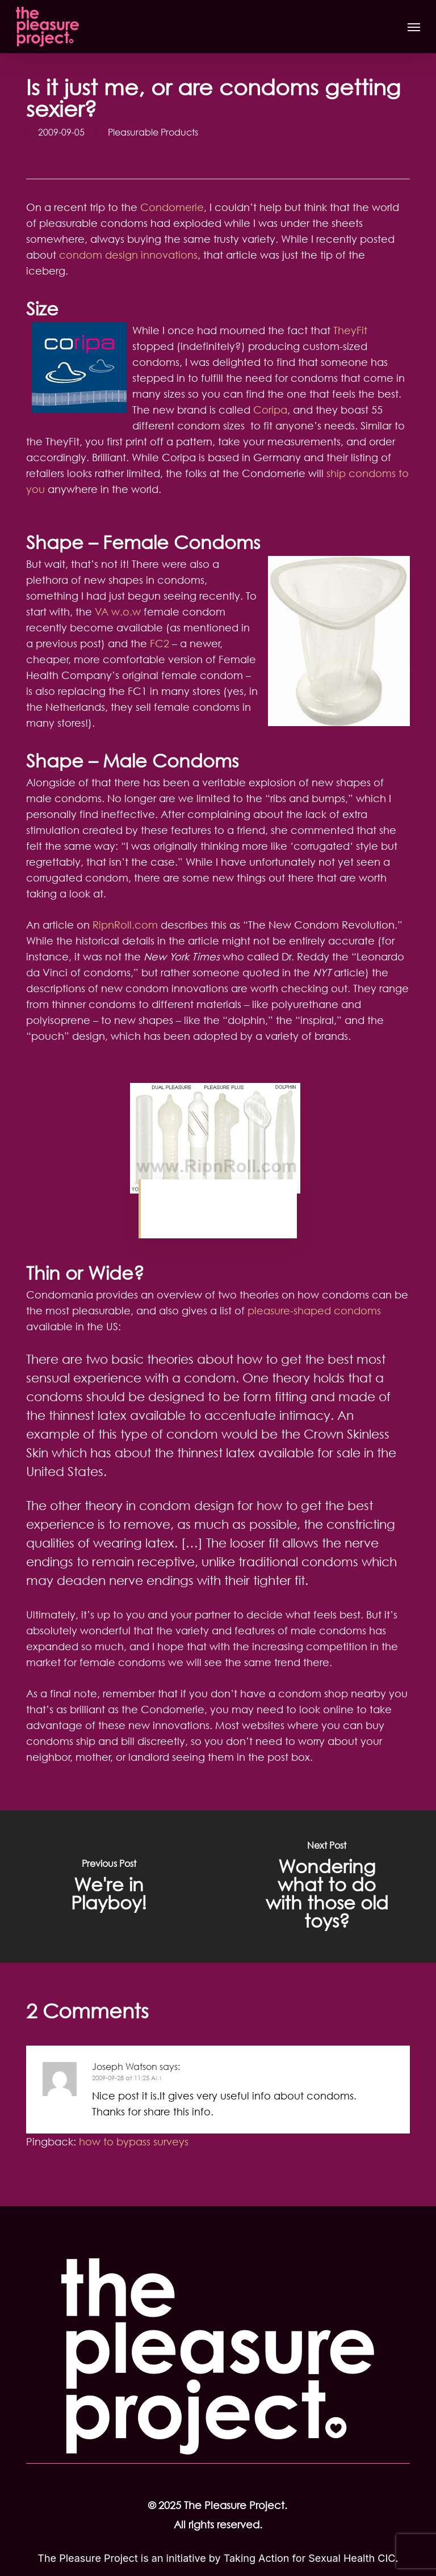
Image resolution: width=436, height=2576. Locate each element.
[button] (414, 26)
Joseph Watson (124, 2066)
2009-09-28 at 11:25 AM (126, 2077)
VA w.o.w (118, 611)
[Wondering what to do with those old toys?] (327, 1886)
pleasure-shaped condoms (314, 1310)
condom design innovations (128, 254)
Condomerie (172, 207)
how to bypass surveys (133, 2141)
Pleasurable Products (153, 132)
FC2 (161, 643)
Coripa (270, 409)
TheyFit (350, 330)
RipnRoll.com (125, 924)
